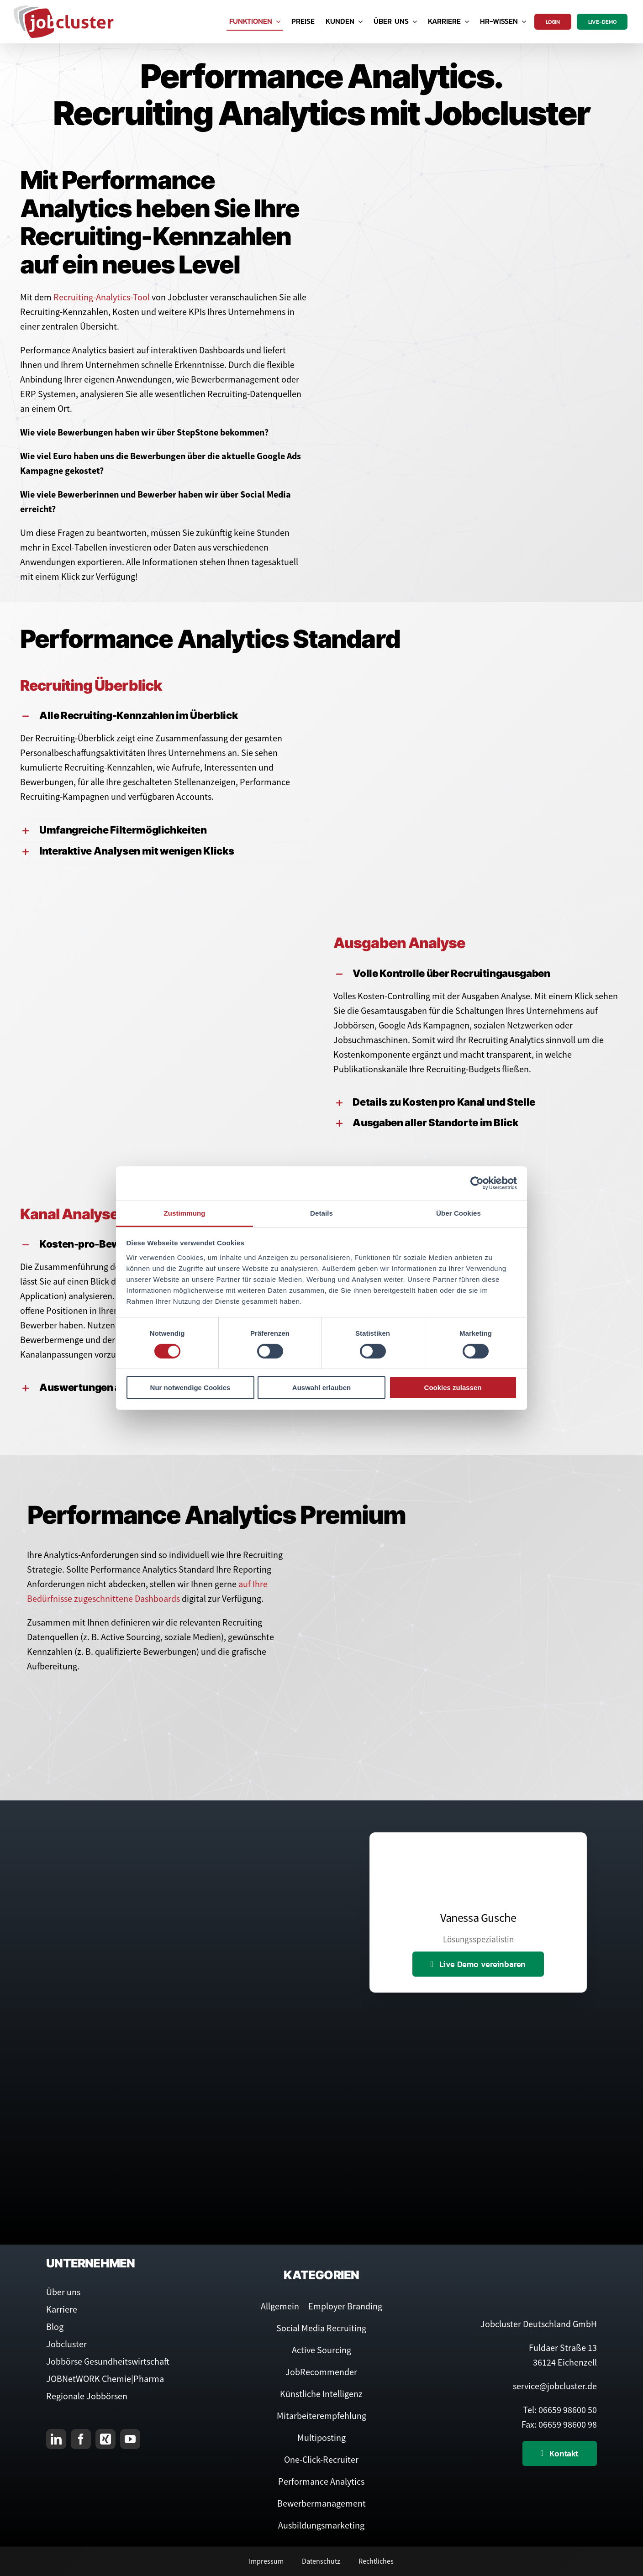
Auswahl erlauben (321, 1387)
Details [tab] (321, 1213)
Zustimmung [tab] (185, 1213)
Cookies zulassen (453, 1387)
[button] (165, 716)
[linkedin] (56, 2439)
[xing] (105, 2439)
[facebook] (81, 2439)
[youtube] (130, 2439)
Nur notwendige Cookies (190, 1387)
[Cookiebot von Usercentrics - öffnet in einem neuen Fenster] (477, 1183)
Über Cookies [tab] (458, 1213)
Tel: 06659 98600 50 (560, 2409)
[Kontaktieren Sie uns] (559, 2453)
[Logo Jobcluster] (63, 9)
